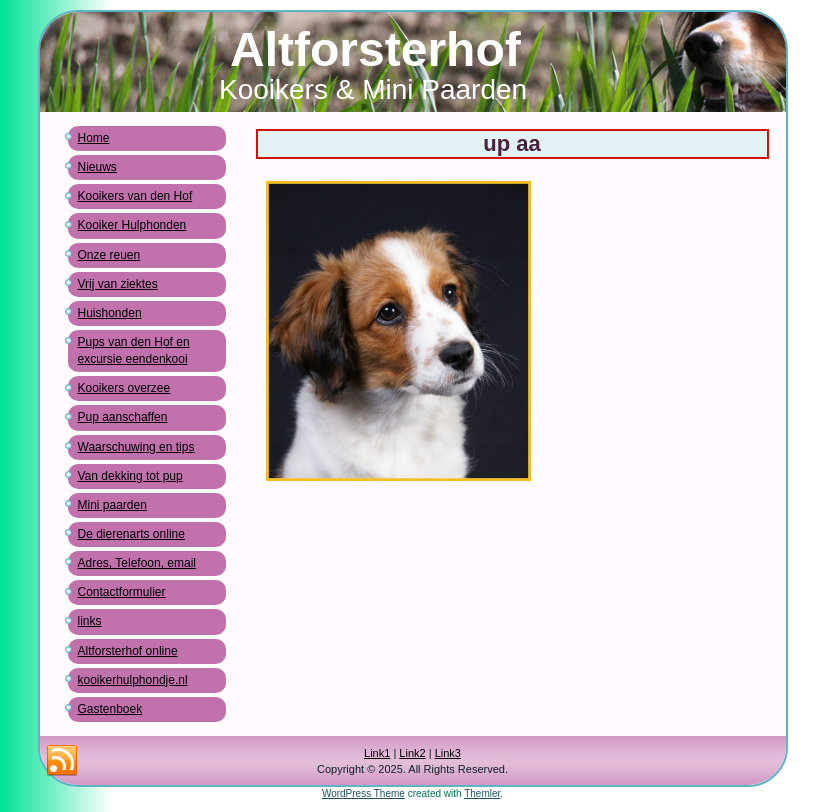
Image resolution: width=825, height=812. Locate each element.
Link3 (448, 753)
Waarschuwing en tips (136, 447)
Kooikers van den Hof (135, 196)
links (90, 621)
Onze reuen (109, 255)
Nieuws (97, 167)
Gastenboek (110, 709)
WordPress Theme (363, 793)
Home (94, 138)
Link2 (412, 753)
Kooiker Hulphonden (132, 225)
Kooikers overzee (124, 388)
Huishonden (110, 313)
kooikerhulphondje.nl (133, 680)
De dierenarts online (131, 534)
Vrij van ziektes (118, 284)
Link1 (377, 753)
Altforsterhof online (128, 651)
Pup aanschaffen (123, 417)
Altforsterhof (375, 49)
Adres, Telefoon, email (137, 563)
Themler (482, 793)
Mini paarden (112, 505)
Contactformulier (122, 592)
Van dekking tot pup (130, 476)
